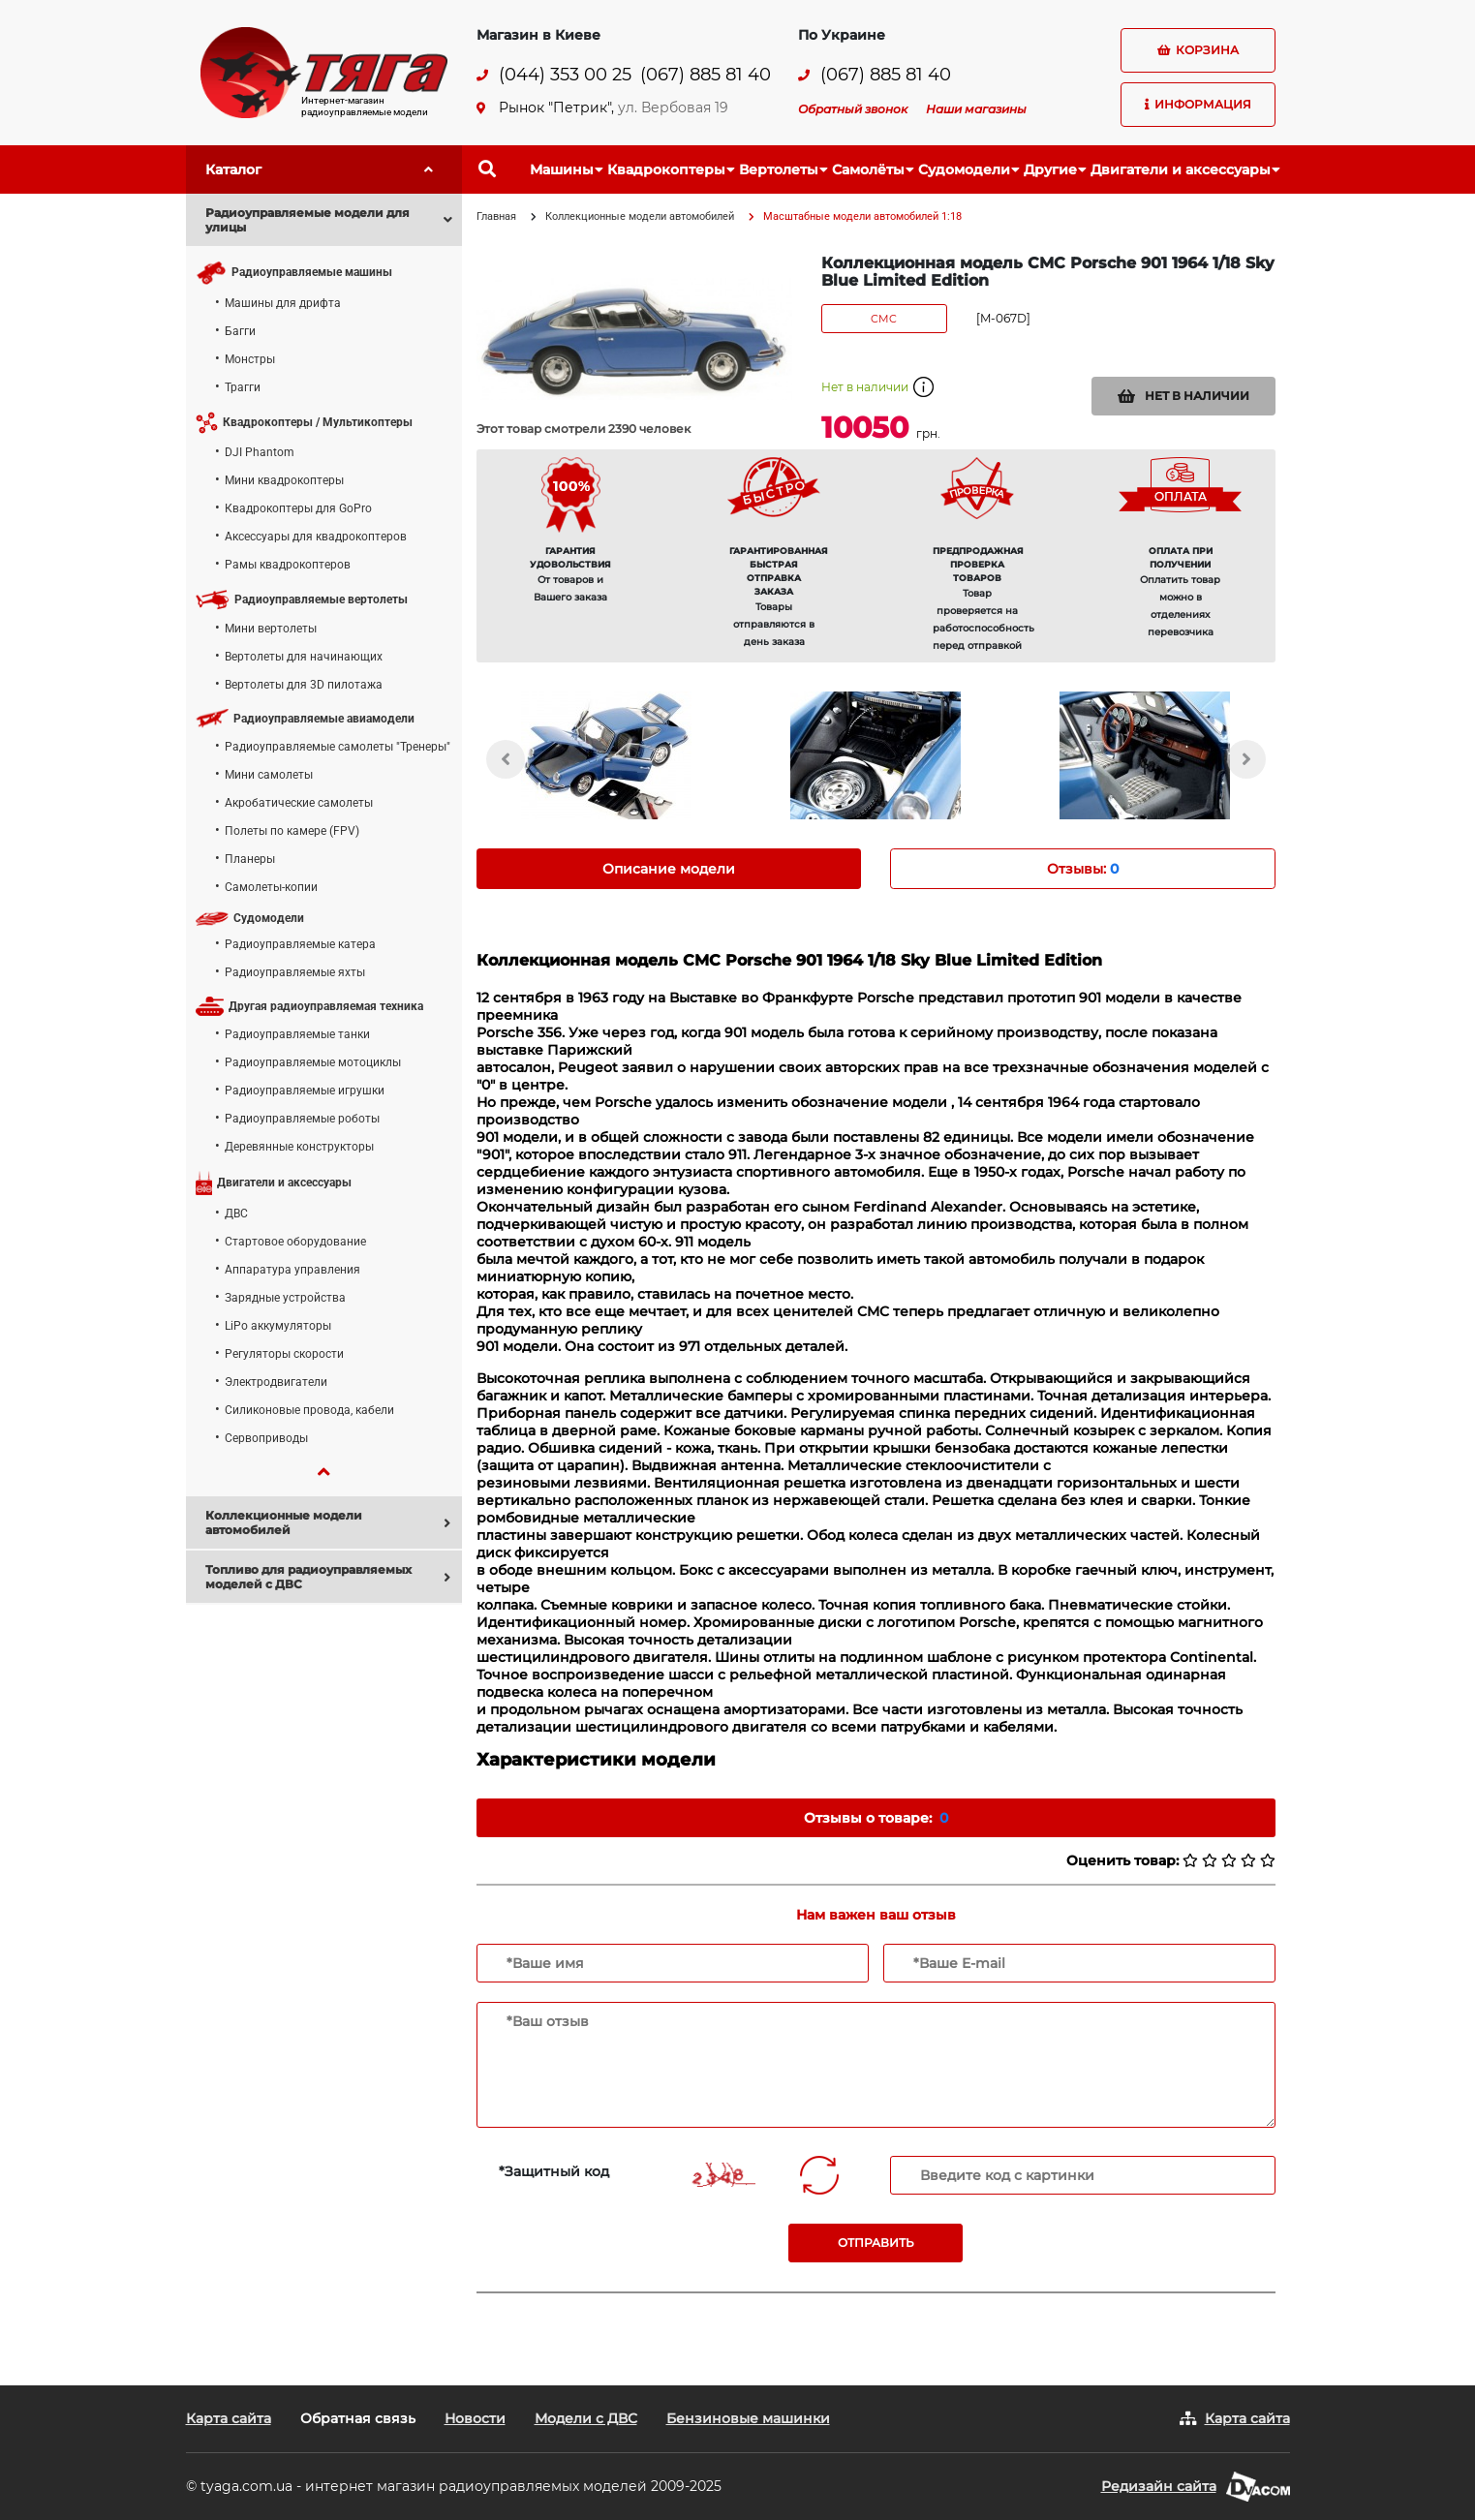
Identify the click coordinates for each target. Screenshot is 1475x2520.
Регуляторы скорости (284, 1354)
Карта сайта (228, 2418)
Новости (475, 2418)
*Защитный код (554, 2171)
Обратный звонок (852, 109)
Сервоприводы (266, 1438)
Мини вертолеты (271, 628)
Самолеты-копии (271, 887)
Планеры (250, 859)
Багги (240, 331)
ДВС (236, 1213)
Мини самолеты (269, 775)
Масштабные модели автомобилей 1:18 (862, 216)
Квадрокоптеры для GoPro (298, 508)
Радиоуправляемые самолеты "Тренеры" (337, 746)
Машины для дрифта (283, 303)
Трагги (243, 387)
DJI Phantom (259, 452)
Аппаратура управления (292, 1269)
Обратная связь (357, 2418)
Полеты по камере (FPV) (292, 831)
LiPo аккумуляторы (278, 1326)
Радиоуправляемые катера (300, 944)
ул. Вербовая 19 (673, 107)
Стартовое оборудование (295, 1241)
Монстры (250, 359)
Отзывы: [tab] (1083, 868)
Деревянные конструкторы (299, 1146)
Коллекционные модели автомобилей (639, 216)
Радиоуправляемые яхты (295, 972)
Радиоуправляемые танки (297, 1034)
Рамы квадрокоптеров (288, 564)
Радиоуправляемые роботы (302, 1118)
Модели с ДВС (586, 2418)
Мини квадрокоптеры (284, 480)
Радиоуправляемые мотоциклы (313, 1062)
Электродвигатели (276, 1382)
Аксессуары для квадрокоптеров (316, 536)
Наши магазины (976, 109)
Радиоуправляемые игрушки (304, 1090)
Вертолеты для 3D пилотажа (304, 684)
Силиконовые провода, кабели (309, 1410)
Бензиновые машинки (748, 2418)
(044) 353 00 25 (565, 75)
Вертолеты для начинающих (304, 656)
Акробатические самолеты (299, 803)
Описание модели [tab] (668, 868)
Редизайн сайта (1158, 2486)
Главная (496, 216)
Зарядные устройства (285, 1298)
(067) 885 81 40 (705, 75)
